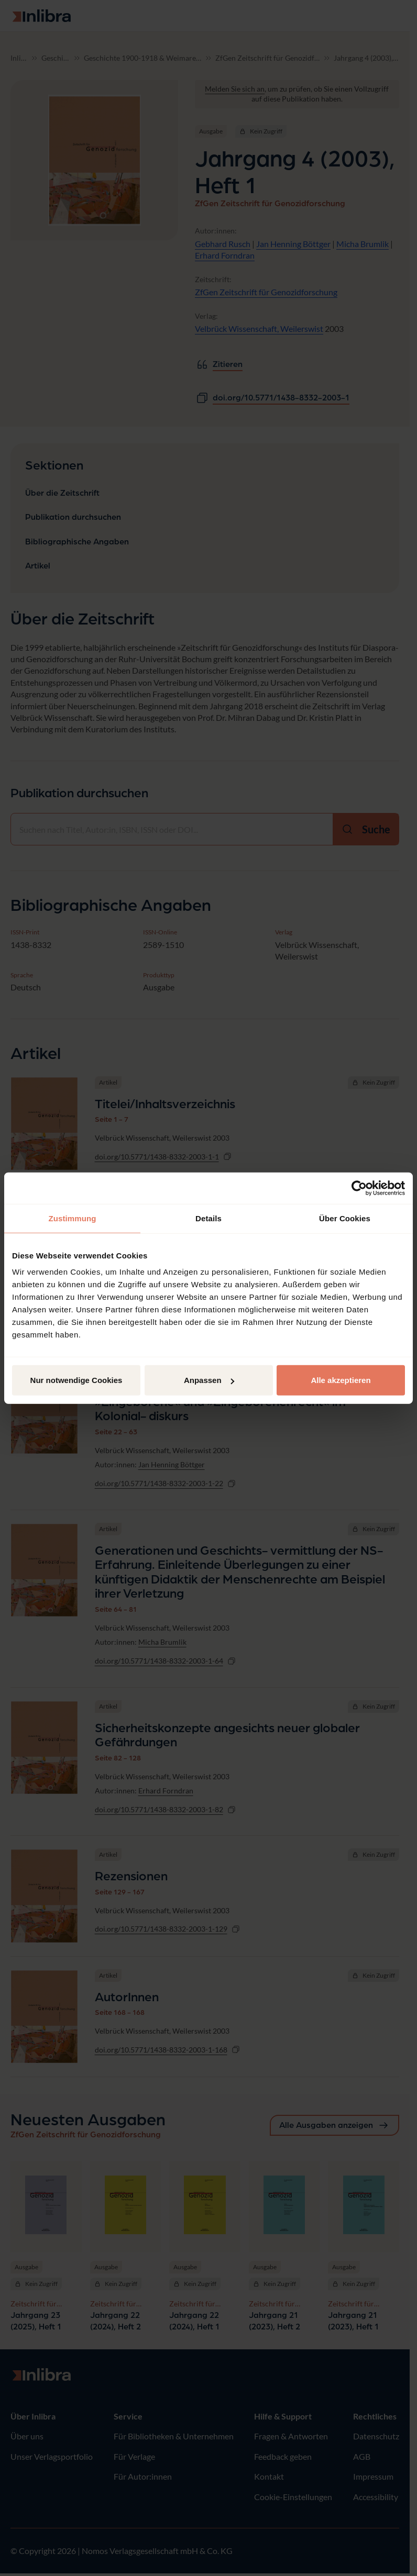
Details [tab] (208, 1217)
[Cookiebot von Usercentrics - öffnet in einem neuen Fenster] (359, 1188)
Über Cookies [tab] (344, 1217)
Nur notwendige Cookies (76, 1380)
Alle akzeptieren (340, 1380)
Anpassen (209, 1380)
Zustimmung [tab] (72, 1217)
